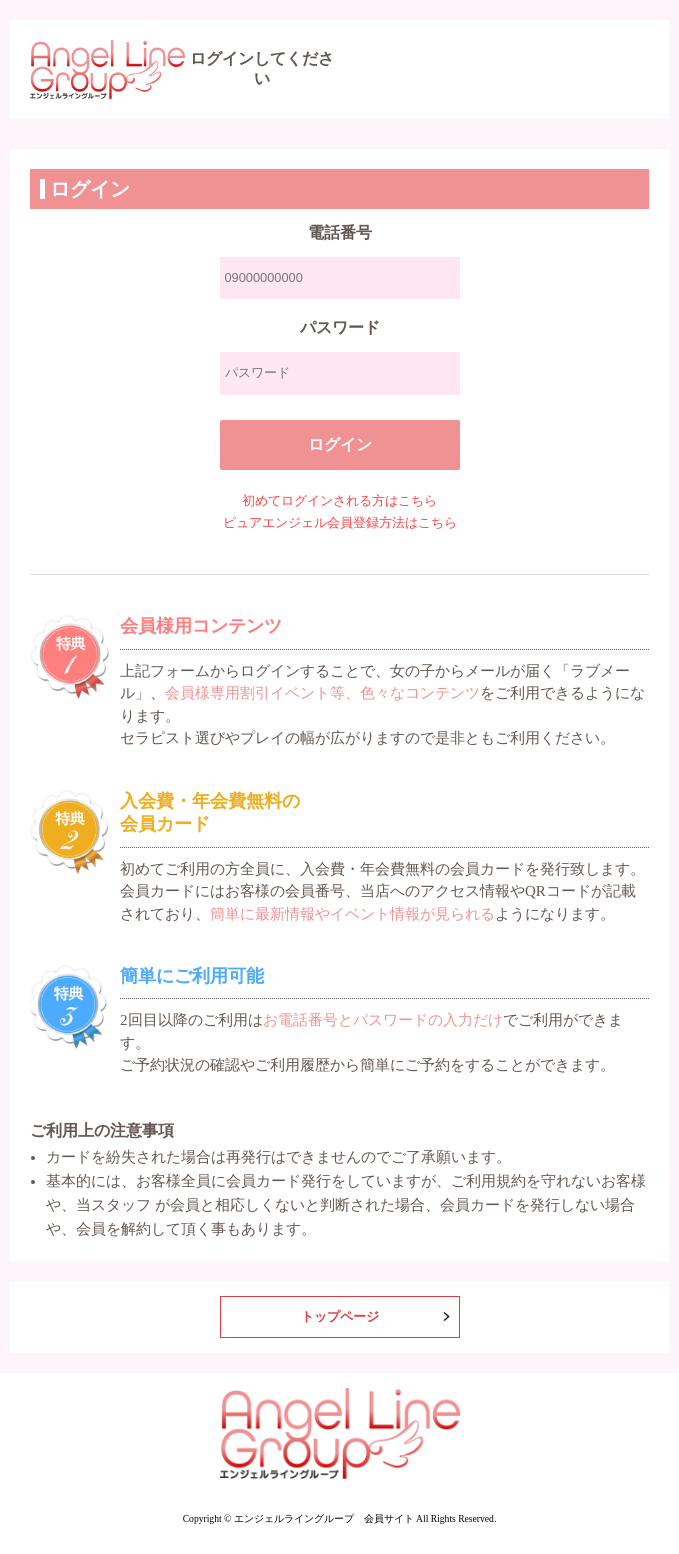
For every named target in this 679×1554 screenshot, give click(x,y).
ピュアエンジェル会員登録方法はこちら (340, 523)
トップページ (340, 1317)
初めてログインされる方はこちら (339, 501)
